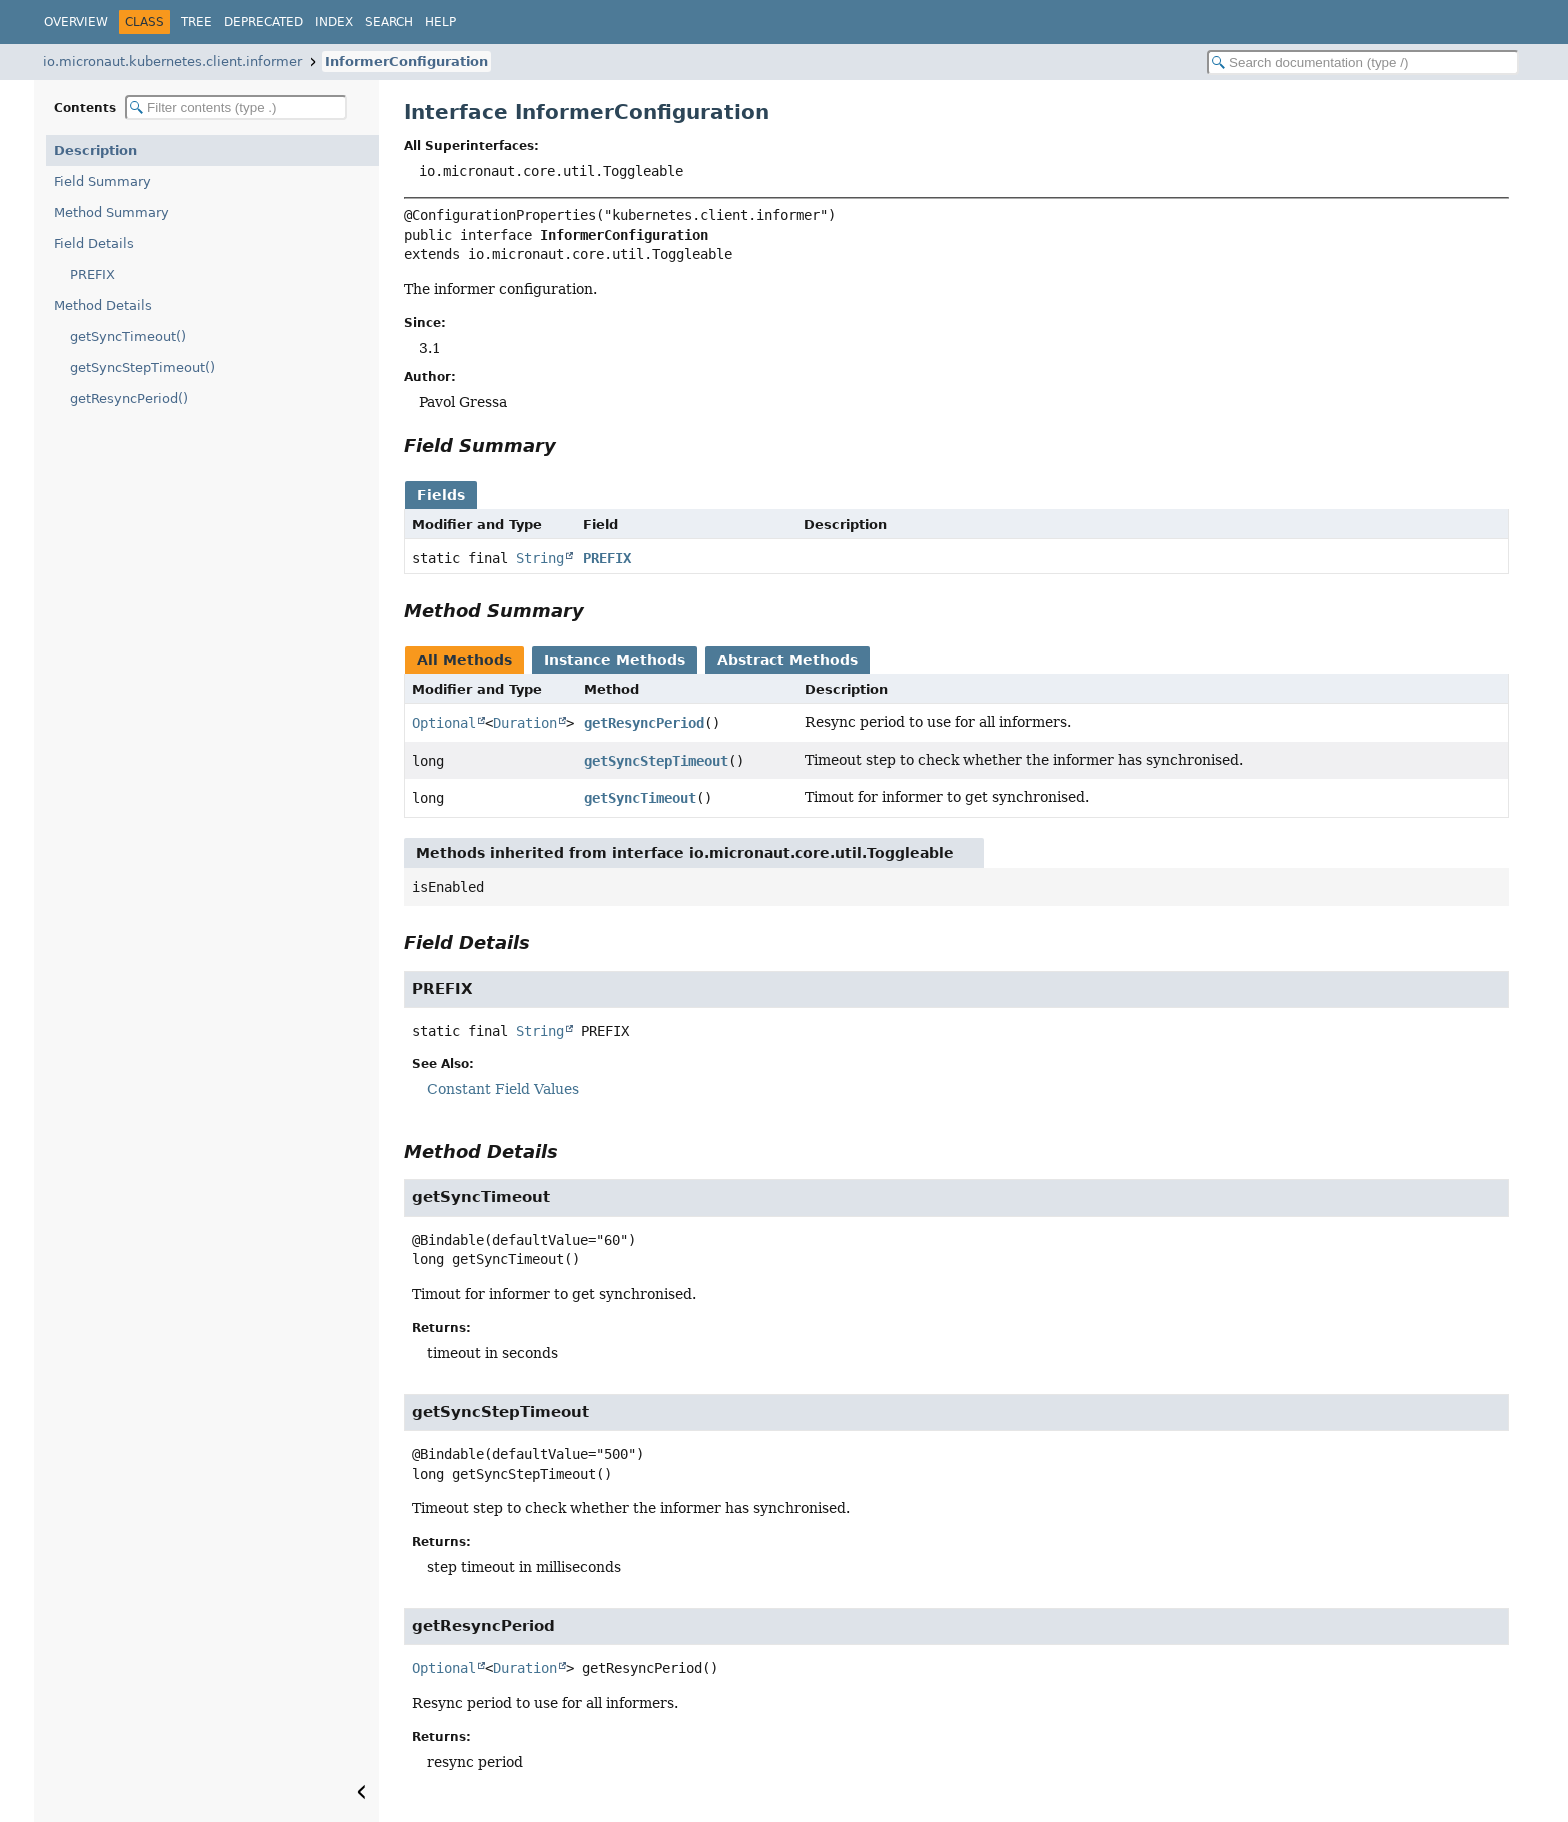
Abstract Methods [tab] (787, 660)
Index (334, 22)
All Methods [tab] (464, 660)
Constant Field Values (503, 1089)
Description (95, 150)
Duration (525, 723)
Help (440, 22)
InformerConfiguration (406, 61)
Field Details (94, 243)
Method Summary (111, 212)
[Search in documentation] (1363, 62)
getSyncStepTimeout (656, 761)
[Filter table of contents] (236, 107)
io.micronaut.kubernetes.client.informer (172, 61)
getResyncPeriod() (129, 398)
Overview (76, 22)
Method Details (103, 305)
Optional (444, 723)
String (540, 558)
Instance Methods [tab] (614, 660)
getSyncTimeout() (128, 336)
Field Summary (102, 181)
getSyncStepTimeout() (142, 367)
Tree (196, 22)
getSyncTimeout (640, 798)
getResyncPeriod (644, 723)
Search (389, 22)
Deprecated (263, 22)
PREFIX (92, 274)
